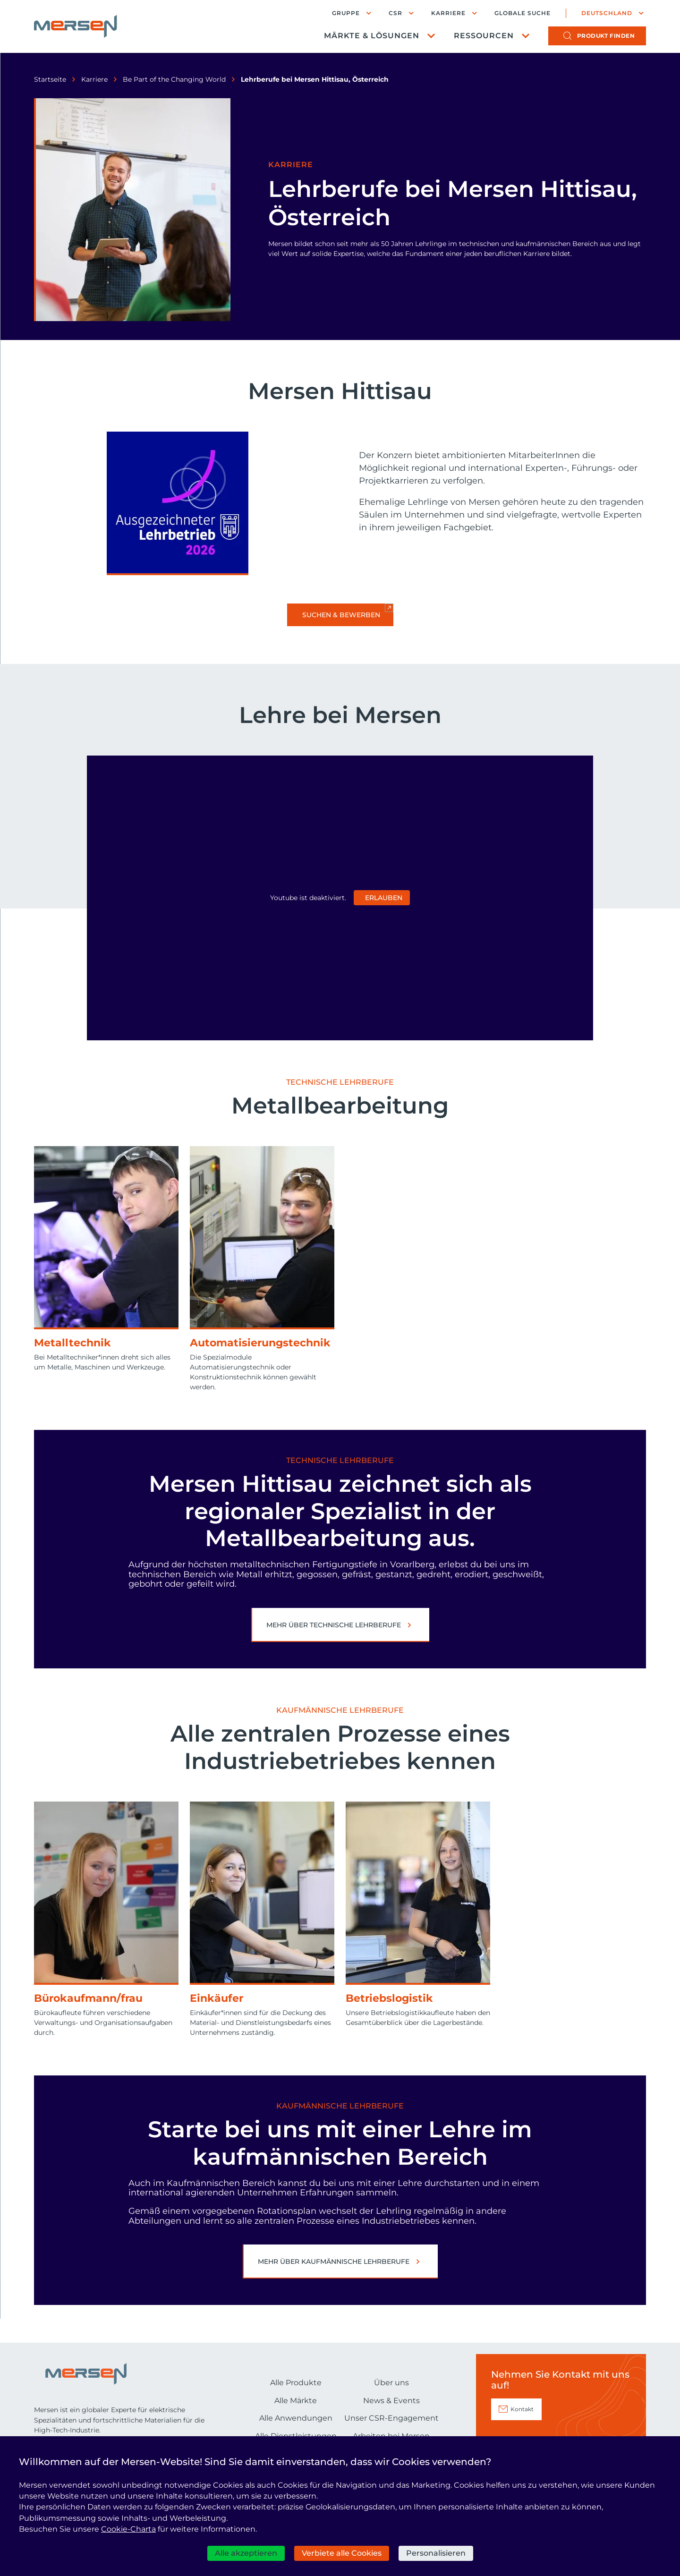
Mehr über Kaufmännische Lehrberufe (333, 2261)
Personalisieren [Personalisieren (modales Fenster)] (436, 2553)
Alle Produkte (296, 2382)
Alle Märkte (295, 2400)
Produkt (606, 35)
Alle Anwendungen (295, 2418)
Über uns (391, 2382)
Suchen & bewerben (341, 615)
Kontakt (522, 2409)
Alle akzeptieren (246, 2553)
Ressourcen (484, 35)
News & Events (391, 2400)
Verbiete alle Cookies (342, 2553)
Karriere (448, 13)
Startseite (50, 79)
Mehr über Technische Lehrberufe (333, 1625)
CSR (395, 13)
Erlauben (383, 897)
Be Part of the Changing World (174, 79)
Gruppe (346, 13)
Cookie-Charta (128, 2529)
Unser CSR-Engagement (391, 2418)
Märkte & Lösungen (371, 35)
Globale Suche (522, 13)
